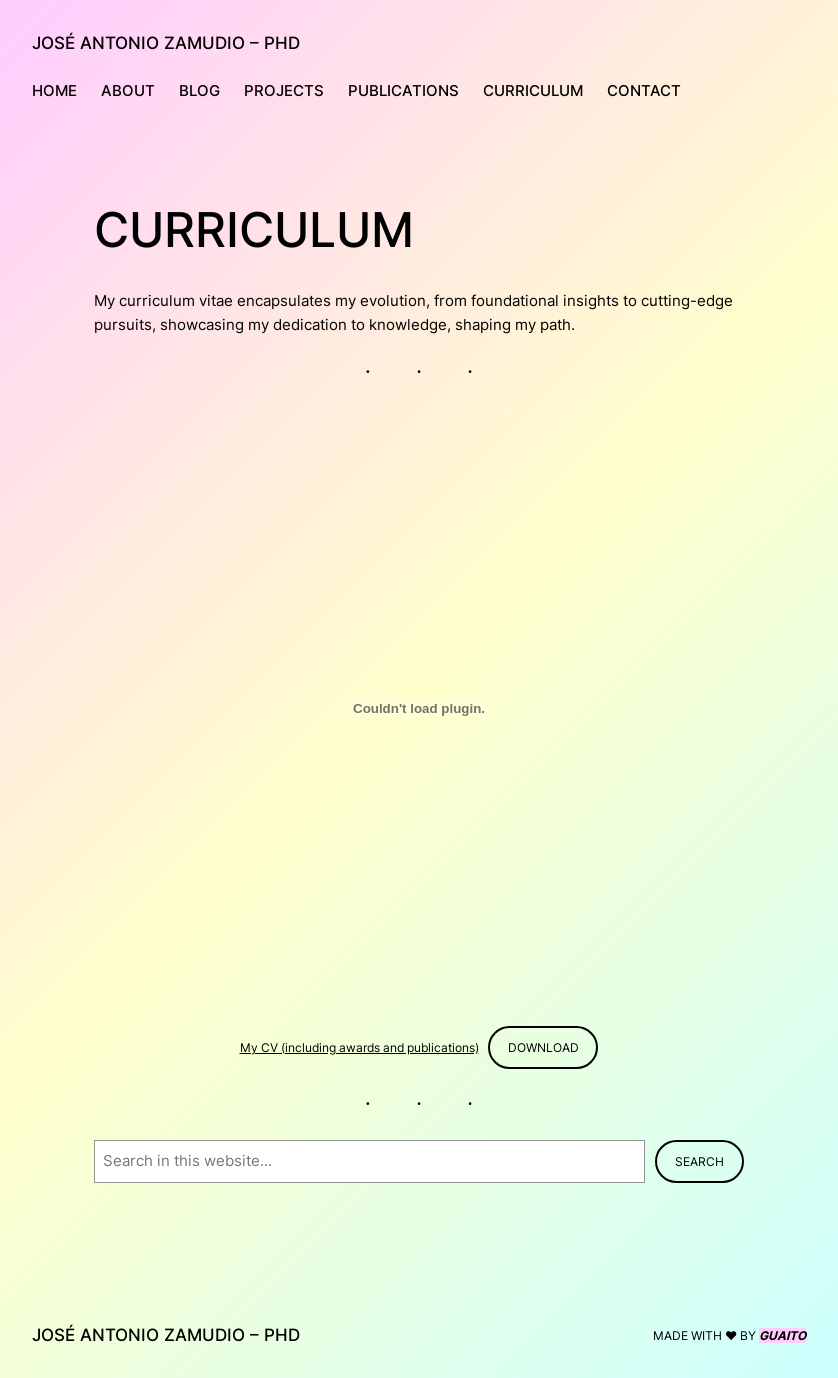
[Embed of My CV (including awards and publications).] (419, 708)
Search (699, 1161)
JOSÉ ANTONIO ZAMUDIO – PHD (166, 42)
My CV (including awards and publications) (359, 1047)
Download (543, 1047)
